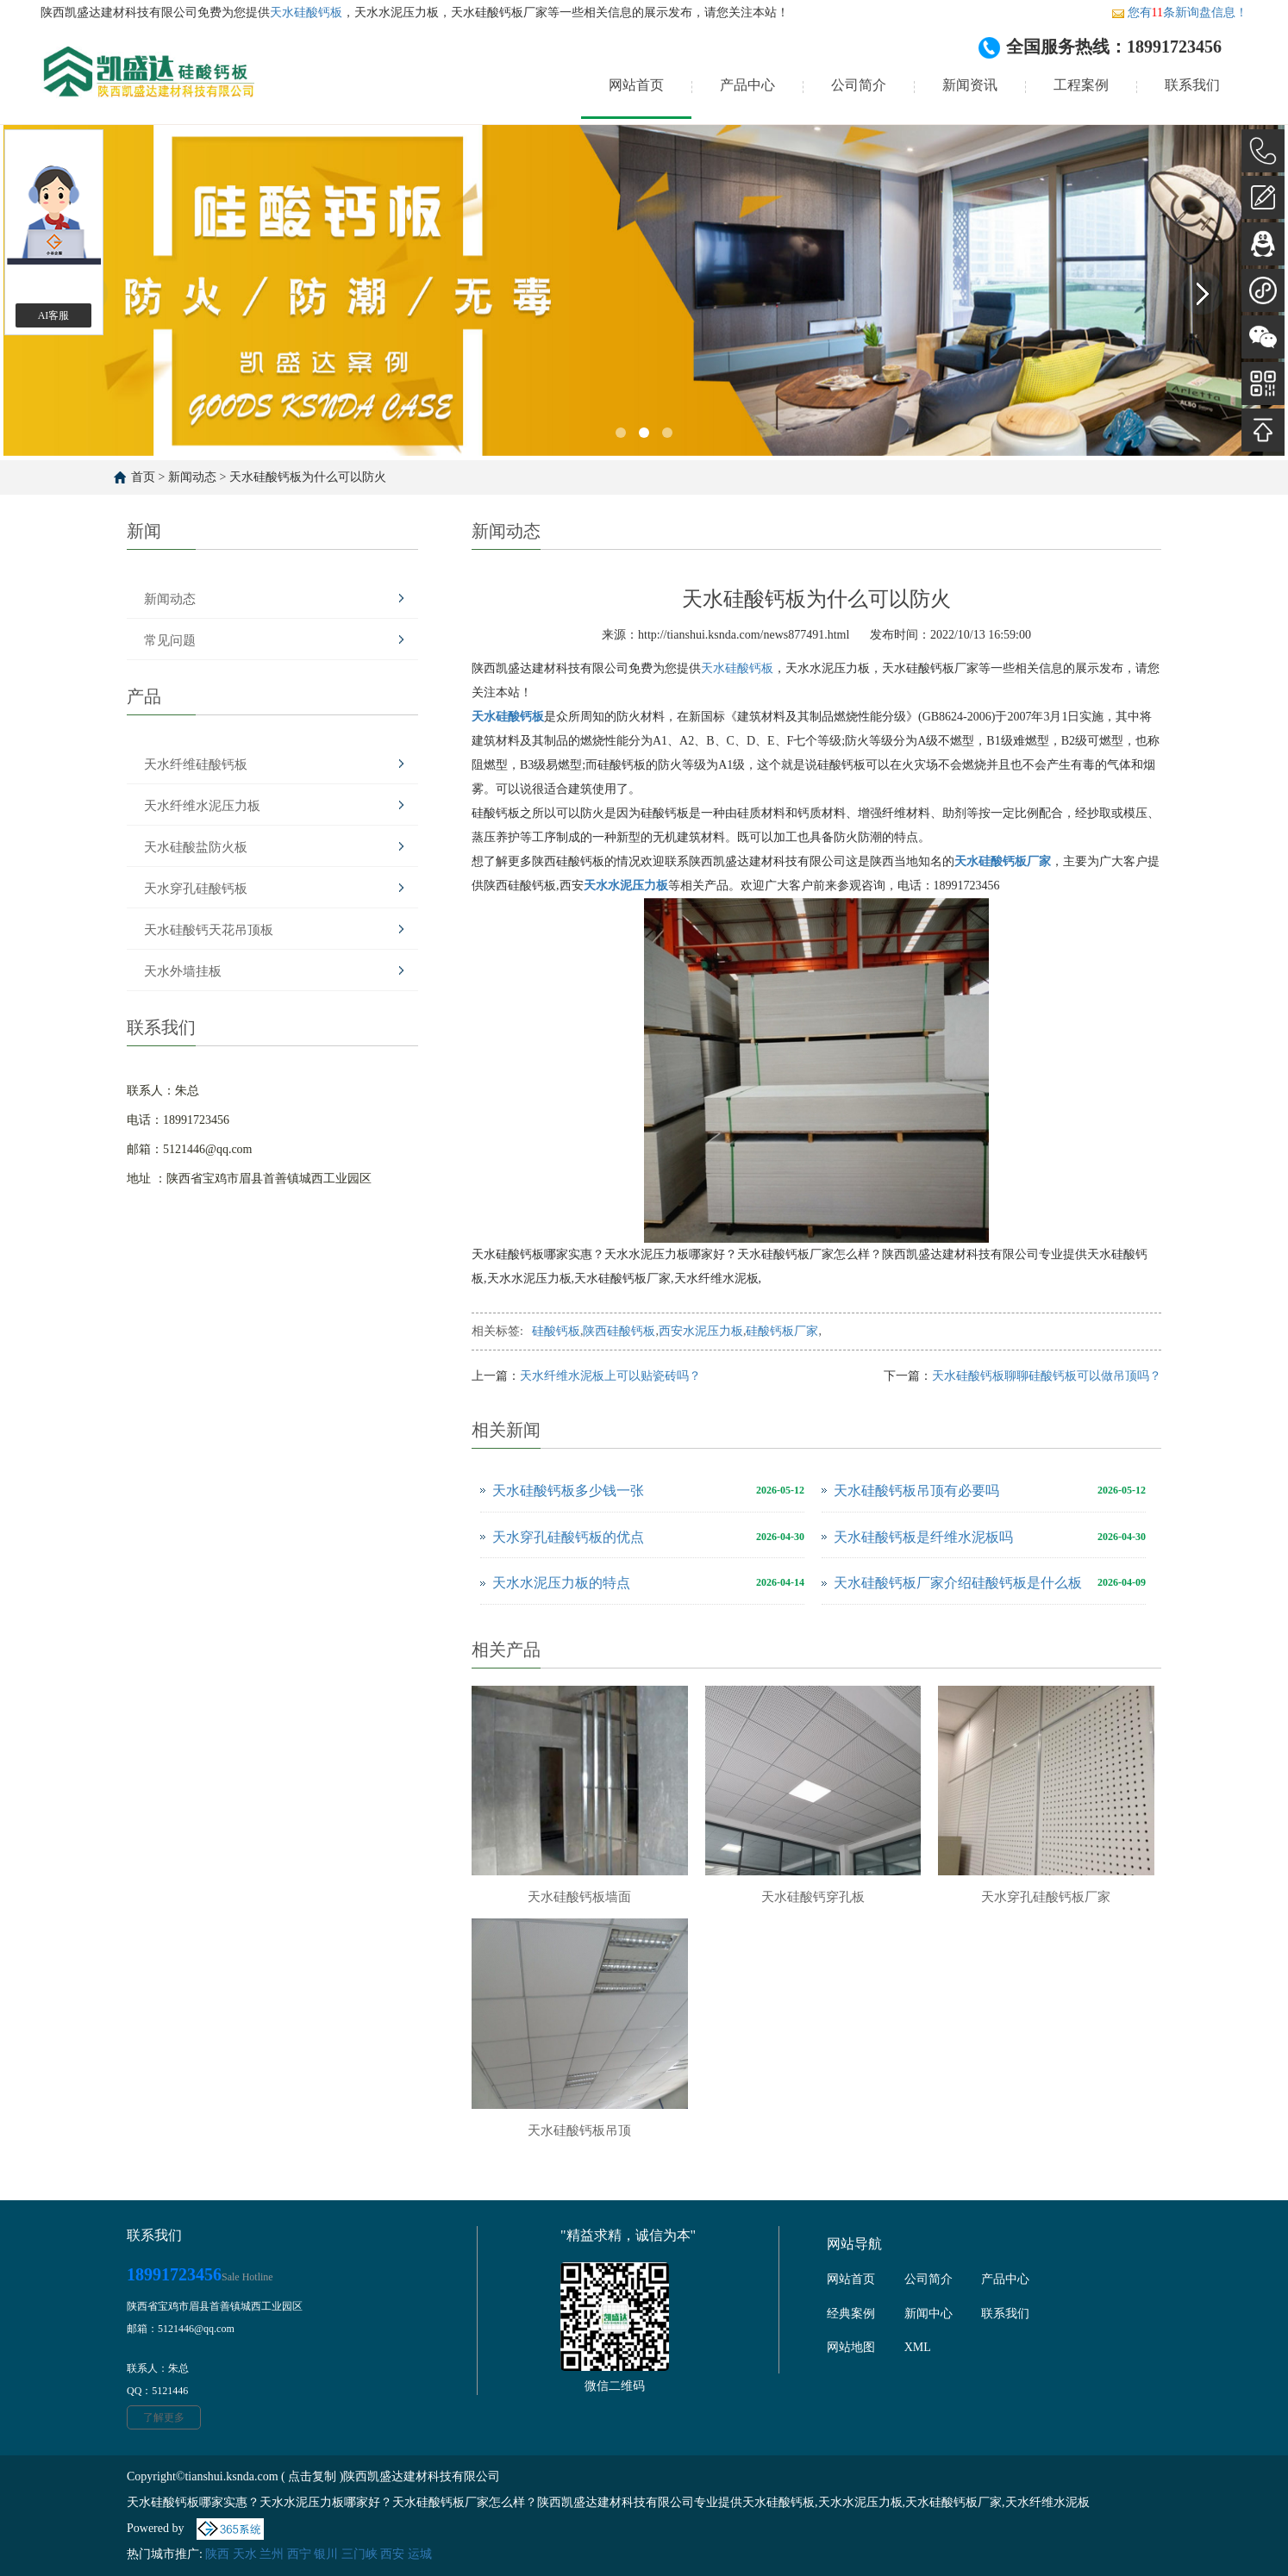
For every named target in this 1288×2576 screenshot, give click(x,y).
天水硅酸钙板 (306, 12)
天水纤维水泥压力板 (202, 806)
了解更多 (163, 2417)
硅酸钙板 (556, 1331)
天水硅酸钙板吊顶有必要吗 (916, 1490)
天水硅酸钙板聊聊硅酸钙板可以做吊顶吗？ (1046, 1375)
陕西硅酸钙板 (619, 1331)
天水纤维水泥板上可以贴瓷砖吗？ (610, 1375)
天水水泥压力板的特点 (561, 1582)
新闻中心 (928, 2313)
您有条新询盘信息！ (1179, 12)
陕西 (217, 2554)
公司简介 (858, 85)
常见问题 (170, 640)
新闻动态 (192, 477)
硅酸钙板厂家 (782, 1331)
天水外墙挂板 (183, 971)
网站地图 (851, 2347)
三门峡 (359, 2554)
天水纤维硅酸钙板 (195, 764)
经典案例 (851, 2313)
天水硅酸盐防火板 (195, 847)
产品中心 (747, 85)
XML (917, 2347)
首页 (143, 477)
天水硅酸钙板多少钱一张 (568, 1490)
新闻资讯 (969, 85)
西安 (392, 2554)
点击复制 (312, 2476)
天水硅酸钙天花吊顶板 (208, 930)
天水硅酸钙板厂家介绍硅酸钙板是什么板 (958, 1582)
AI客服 (54, 315)
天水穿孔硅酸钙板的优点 (568, 1537)
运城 (420, 2554)
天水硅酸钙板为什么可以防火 (307, 477)
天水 (245, 2554)
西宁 (299, 2554)
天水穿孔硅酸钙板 (195, 888)
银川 (326, 2554)
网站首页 (636, 85)
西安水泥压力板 (701, 1331)
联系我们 (1192, 85)
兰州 (271, 2554)
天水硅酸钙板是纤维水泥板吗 (923, 1537)
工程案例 (1081, 85)
